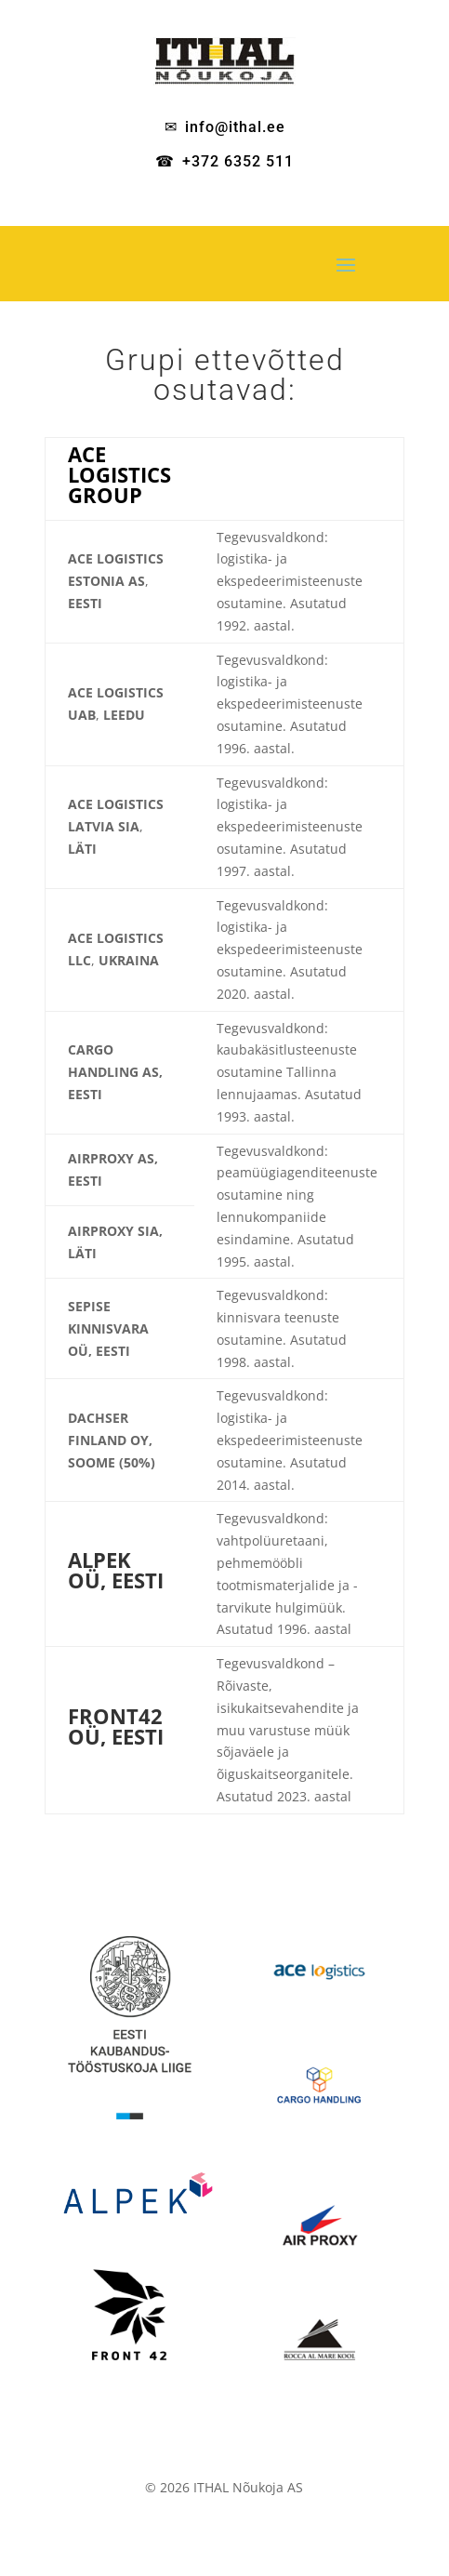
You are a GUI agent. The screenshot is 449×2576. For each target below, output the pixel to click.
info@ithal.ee (235, 127)
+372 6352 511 (238, 161)
